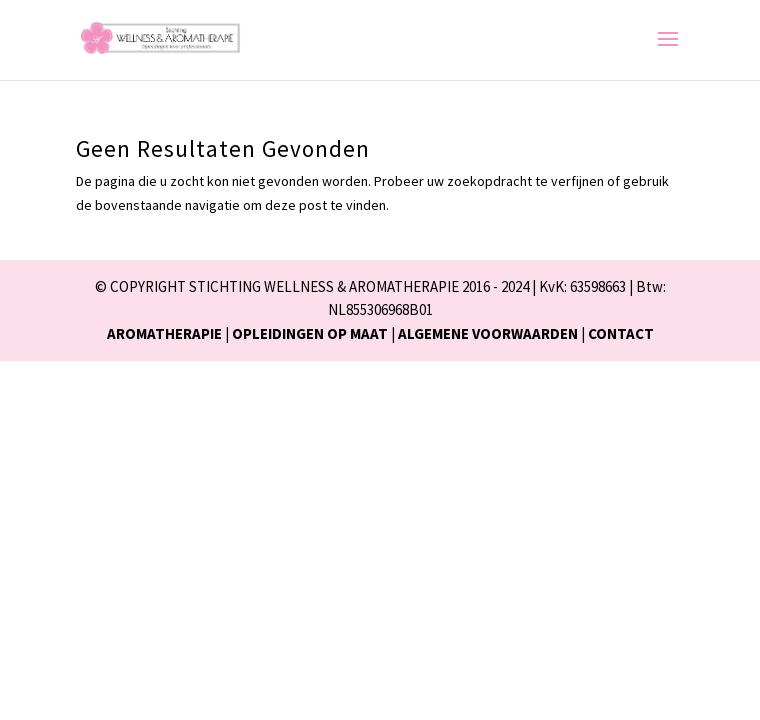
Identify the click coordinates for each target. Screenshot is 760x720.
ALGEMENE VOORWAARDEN (488, 333)
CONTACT (621, 333)
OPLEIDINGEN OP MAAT (310, 333)
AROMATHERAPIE (164, 333)
